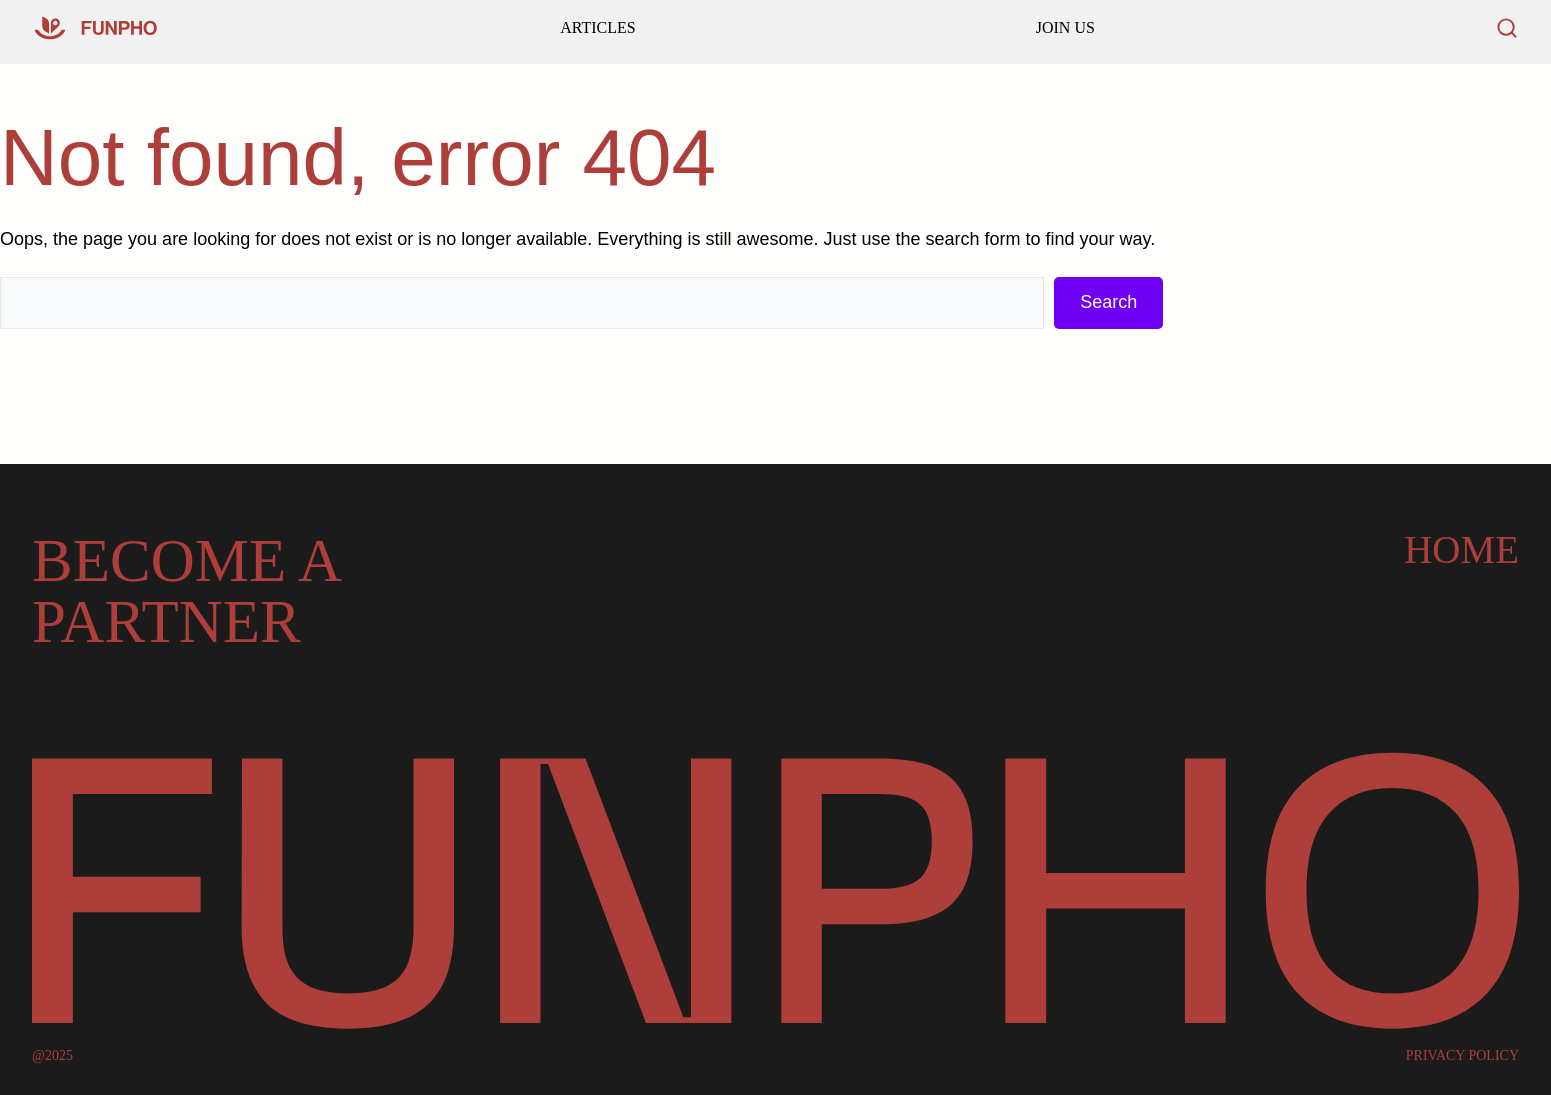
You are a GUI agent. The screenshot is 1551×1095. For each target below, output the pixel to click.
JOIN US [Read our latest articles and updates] (1065, 27)
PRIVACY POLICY (1462, 1056)
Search (1108, 302)
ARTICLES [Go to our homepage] (597, 27)
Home (1461, 549)
